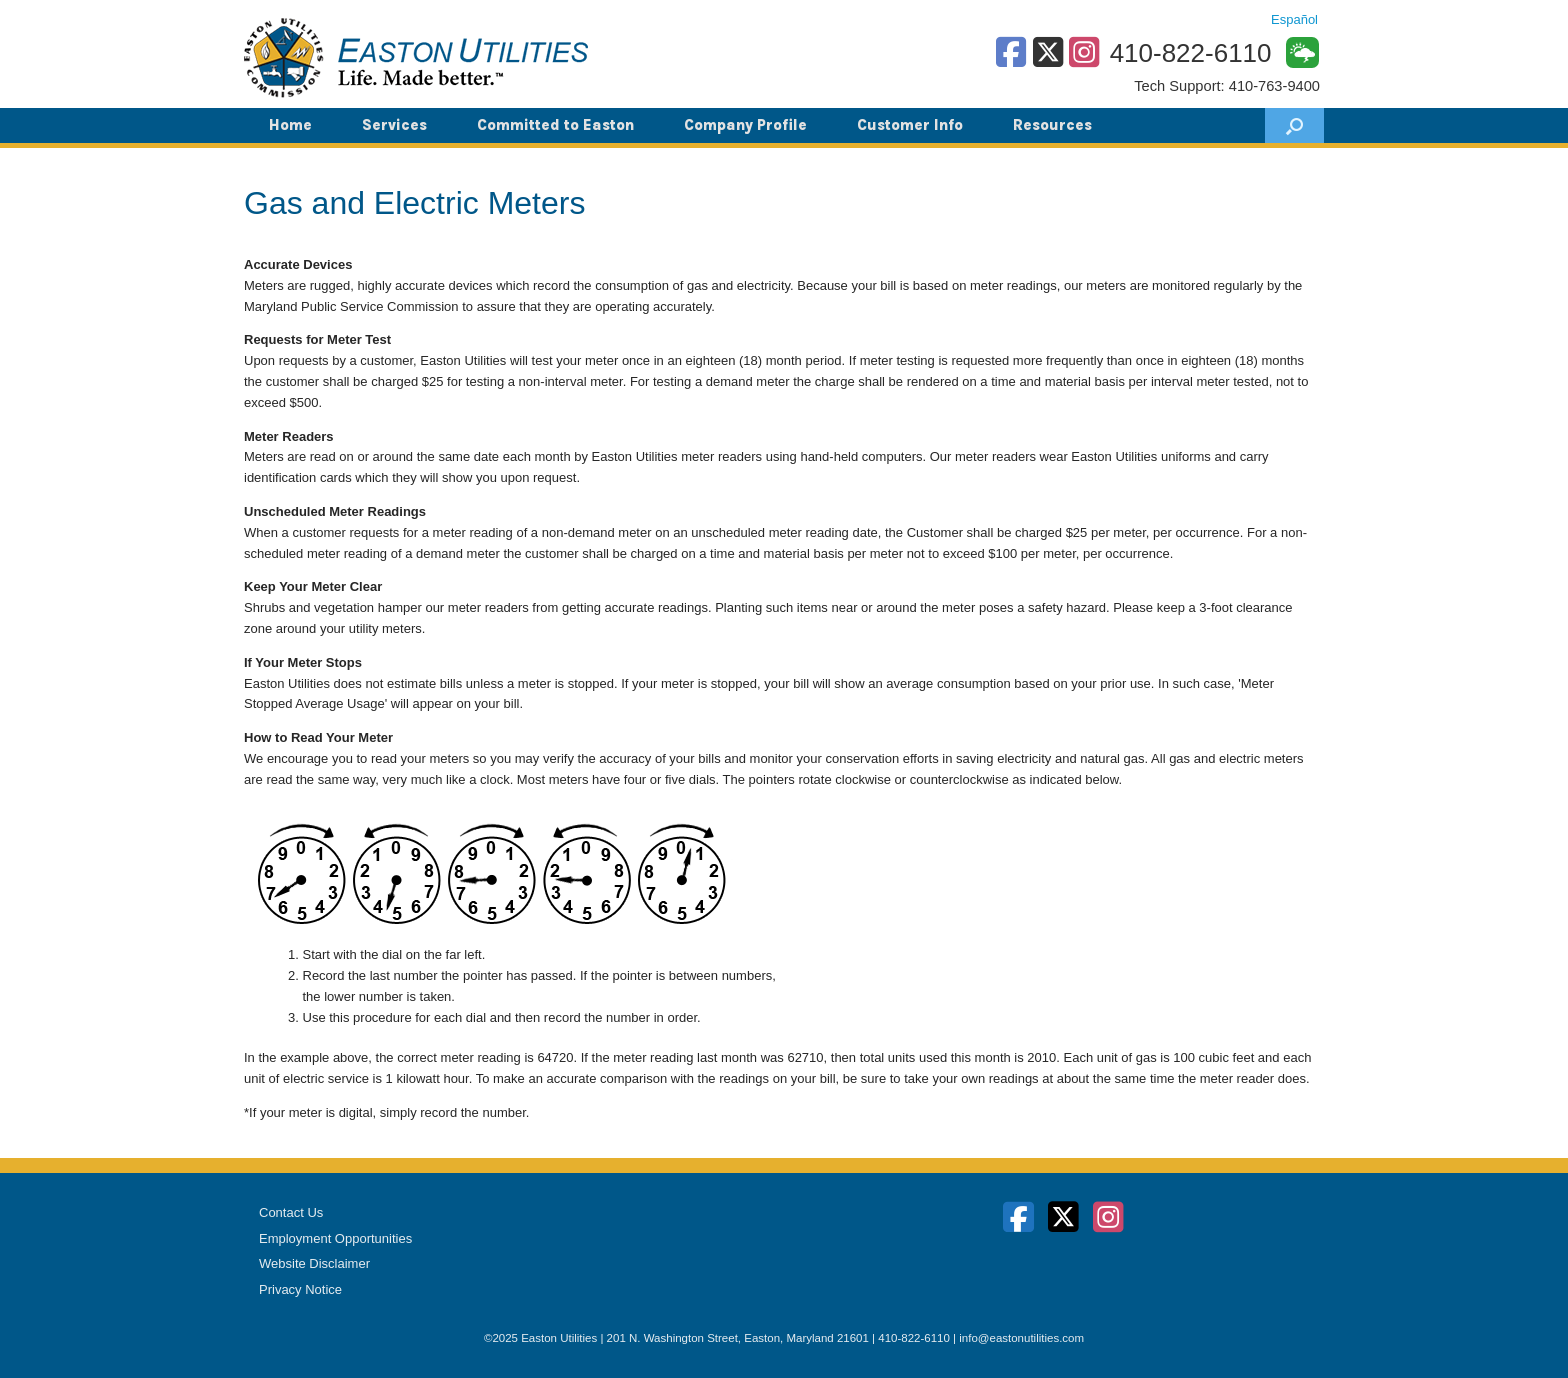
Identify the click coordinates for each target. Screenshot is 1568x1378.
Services (394, 125)
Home (290, 125)
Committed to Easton (555, 125)
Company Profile (745, 125)
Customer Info (910, 125)
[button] (1294, 125)
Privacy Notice (300, 1289)
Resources (1052, 125)
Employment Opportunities (335, 1238)
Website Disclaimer (314, 1263)
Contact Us (291, 1212)
